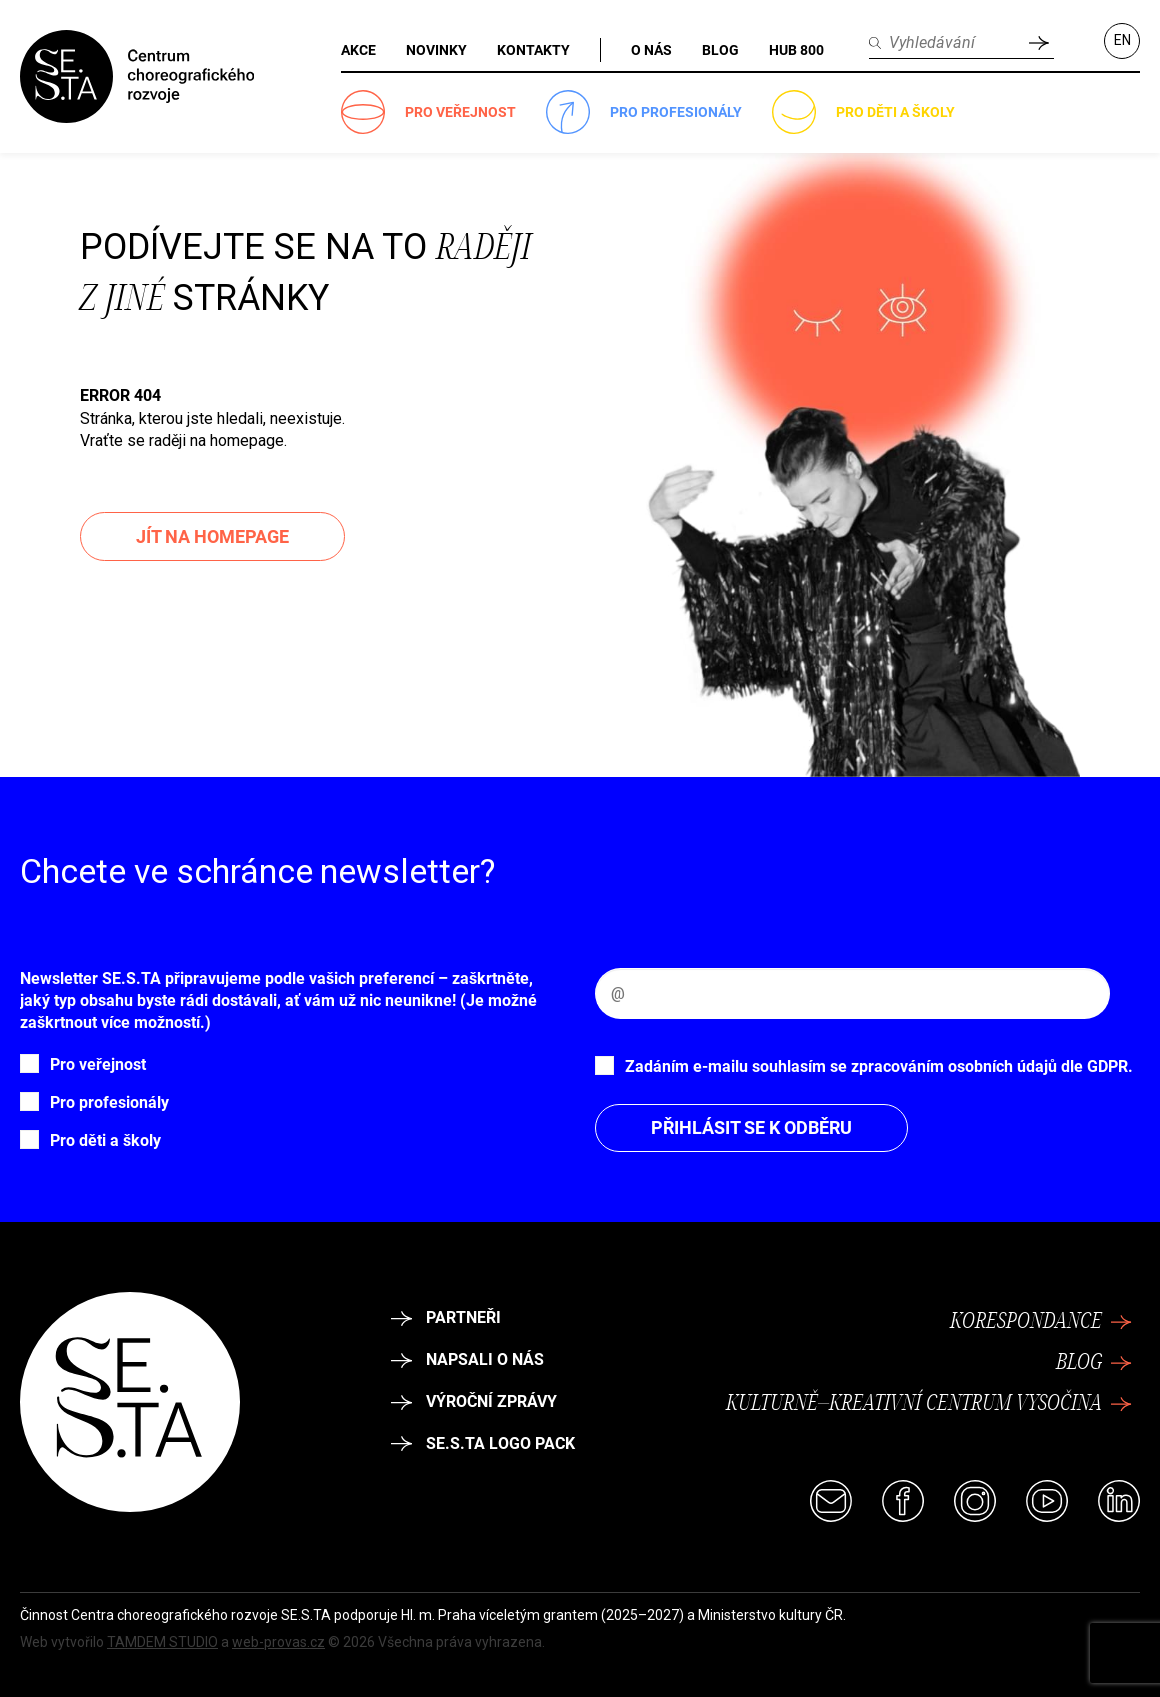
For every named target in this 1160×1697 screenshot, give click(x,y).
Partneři (446, 1317)
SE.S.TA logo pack (483, 1443)
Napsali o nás (467, 1359)
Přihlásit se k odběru (751, 1127)
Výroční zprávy (474, 1401)
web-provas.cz (278, 1642)
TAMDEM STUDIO (162, 1642)
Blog (1094, 1363)
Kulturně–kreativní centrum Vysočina (929, 1404)
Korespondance (1041, 1322)
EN (1122, 40)
